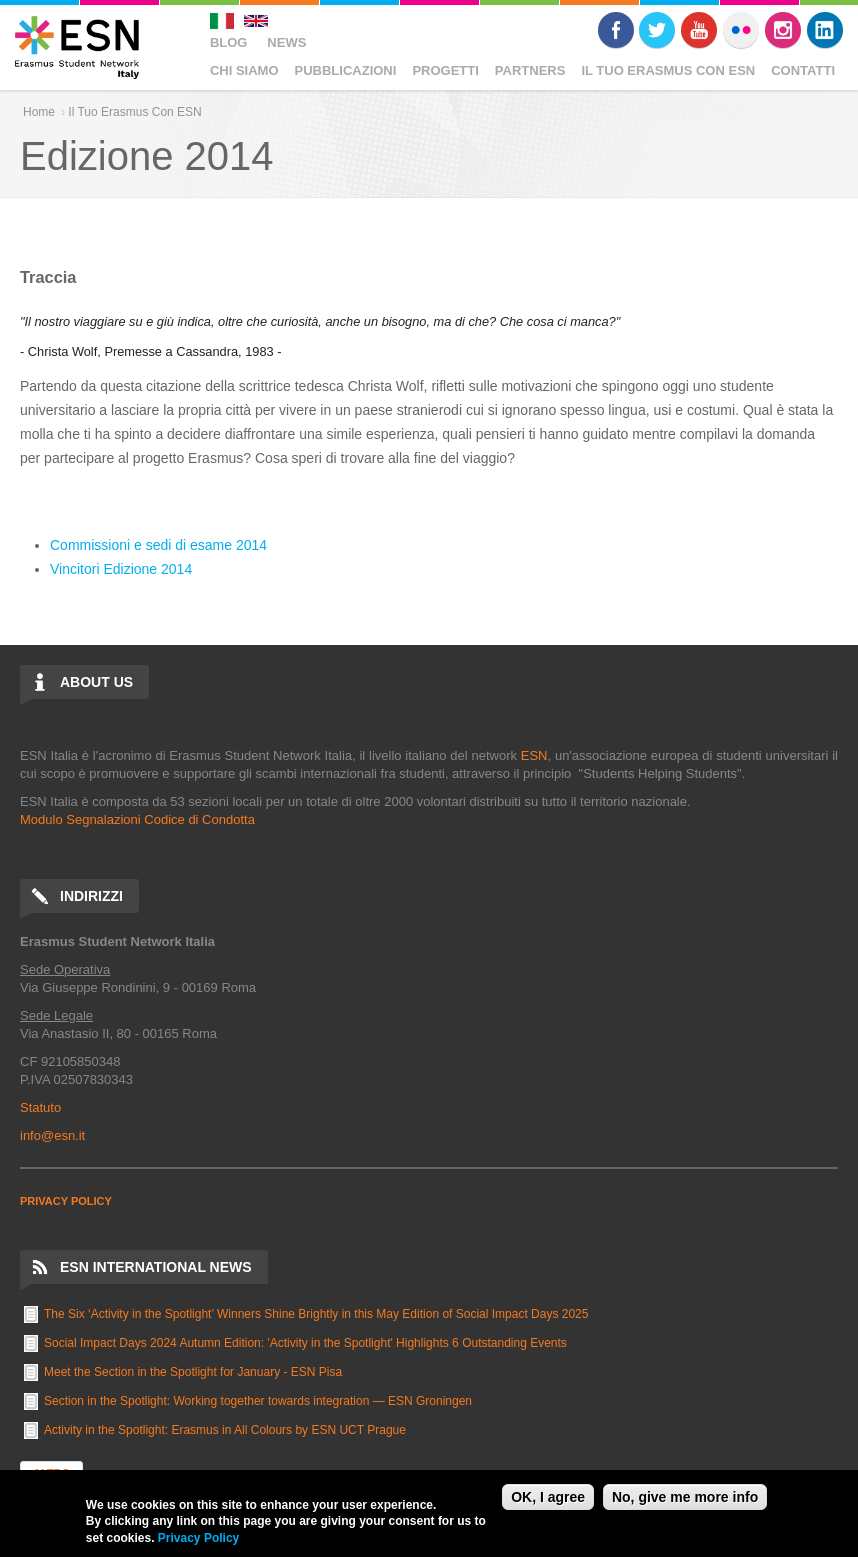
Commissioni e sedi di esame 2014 (158, 545)
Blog (229, 42)
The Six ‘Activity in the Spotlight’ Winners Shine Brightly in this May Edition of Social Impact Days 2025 (316, 1314)
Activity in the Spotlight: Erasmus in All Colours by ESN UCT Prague (225, 1430)
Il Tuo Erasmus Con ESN (668, 70)
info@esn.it (52, 1135)
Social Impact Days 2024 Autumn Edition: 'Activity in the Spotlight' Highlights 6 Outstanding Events (305, 1343)
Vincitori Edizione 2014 (121, 569)
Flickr (741, 30)
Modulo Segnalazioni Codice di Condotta (137, 819)
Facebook (616, 30)
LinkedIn (825, 30)
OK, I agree (548, 1497)
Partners (530, 70)
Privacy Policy (198, 1538)
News (286, 42)
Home (39, 112)
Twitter (657, 30)
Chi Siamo (244, 70)
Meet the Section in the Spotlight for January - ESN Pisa (193, 1372)
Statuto (40, 1107)
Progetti (445, 70)
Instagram (783, 30)
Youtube (699, 30)
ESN (534, 755)
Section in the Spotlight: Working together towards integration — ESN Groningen (258, 1401)
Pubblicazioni (346, 70)
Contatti (803, 70)
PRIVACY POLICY (66, 1201)
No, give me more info (685, 1497)
